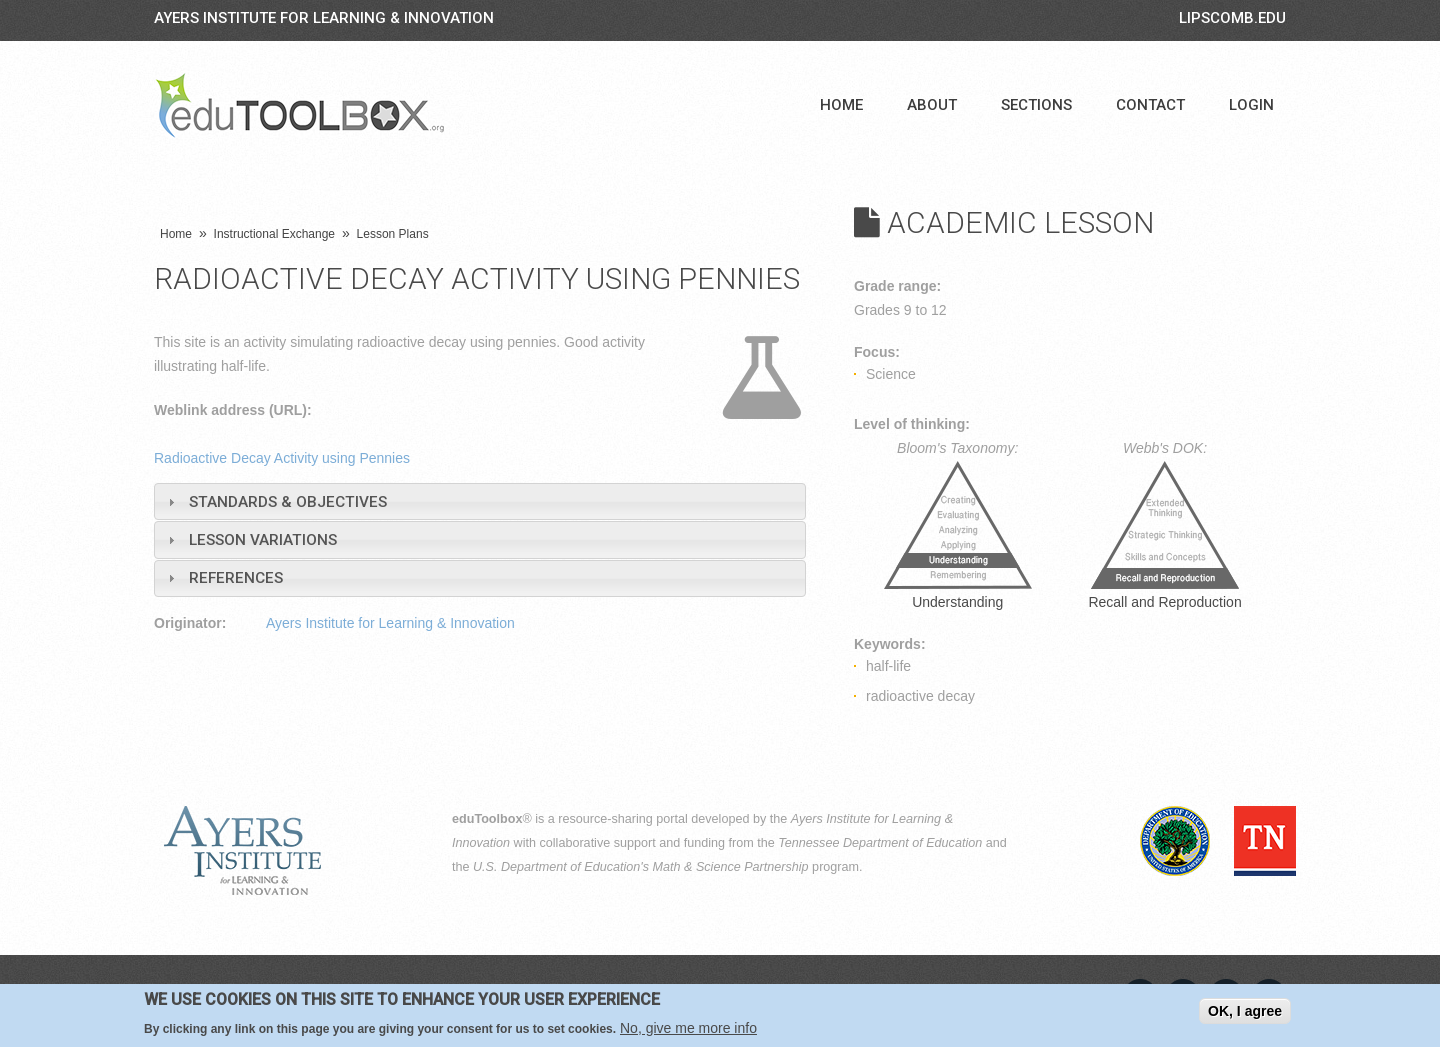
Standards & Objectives (288, 502)
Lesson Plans (393, 234)
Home (841, 105)
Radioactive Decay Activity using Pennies (282, 458)
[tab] (480, 501)
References (236, 578)
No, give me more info (688, 1028)
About (932, 105)
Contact (1150, 105)
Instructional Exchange (274, 234)
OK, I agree (1245, 1011)
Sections (1036, 105)
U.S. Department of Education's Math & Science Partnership (641, 867)
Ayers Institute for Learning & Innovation (324, 18)
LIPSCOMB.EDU (1232, 18)
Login (1251, 105)
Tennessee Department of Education (880, 843)
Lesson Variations (263, 540)
